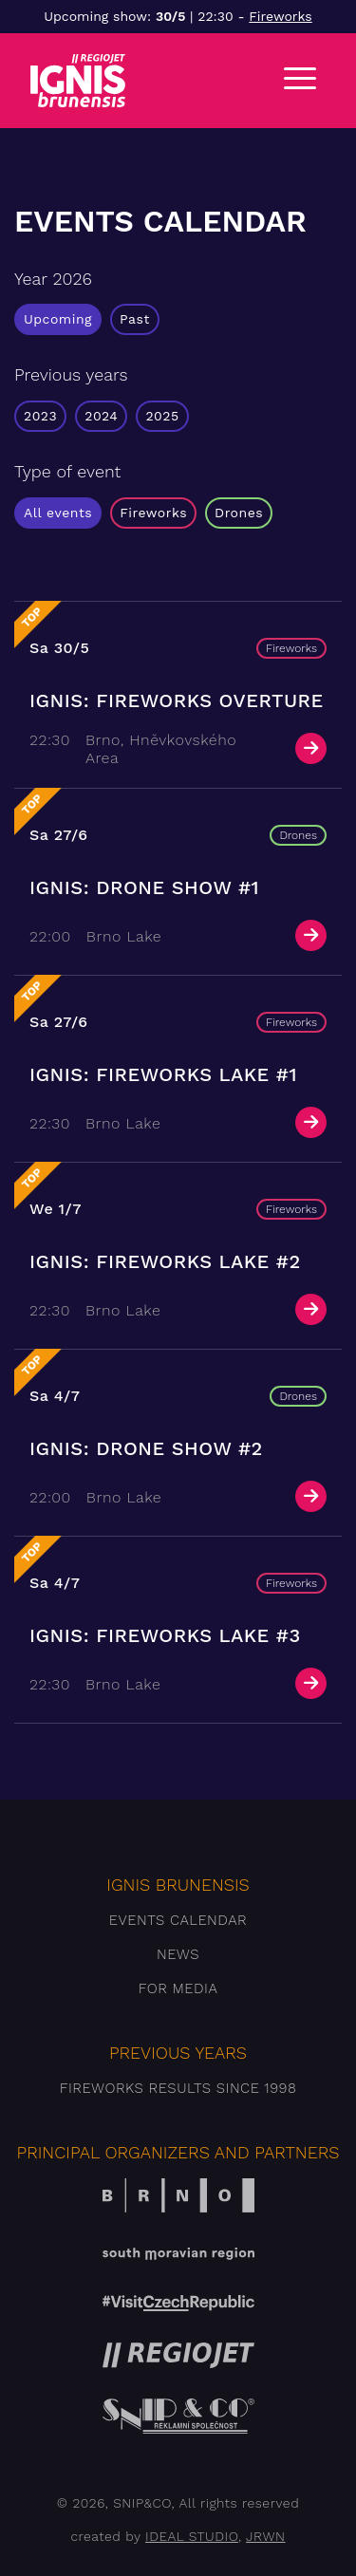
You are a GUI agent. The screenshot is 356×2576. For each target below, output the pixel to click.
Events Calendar (178, 1920)
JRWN (265, 2536)
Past (135, 319)
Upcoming (58, 319)
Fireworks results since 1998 (178, 2088)
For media (178, 1988)
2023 (40, 415)
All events (58, 512)
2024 (101, 415)
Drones (239, 512)
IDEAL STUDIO (191, 2536)
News (178, 1954)
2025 (161, 415)
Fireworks (280, 16)
